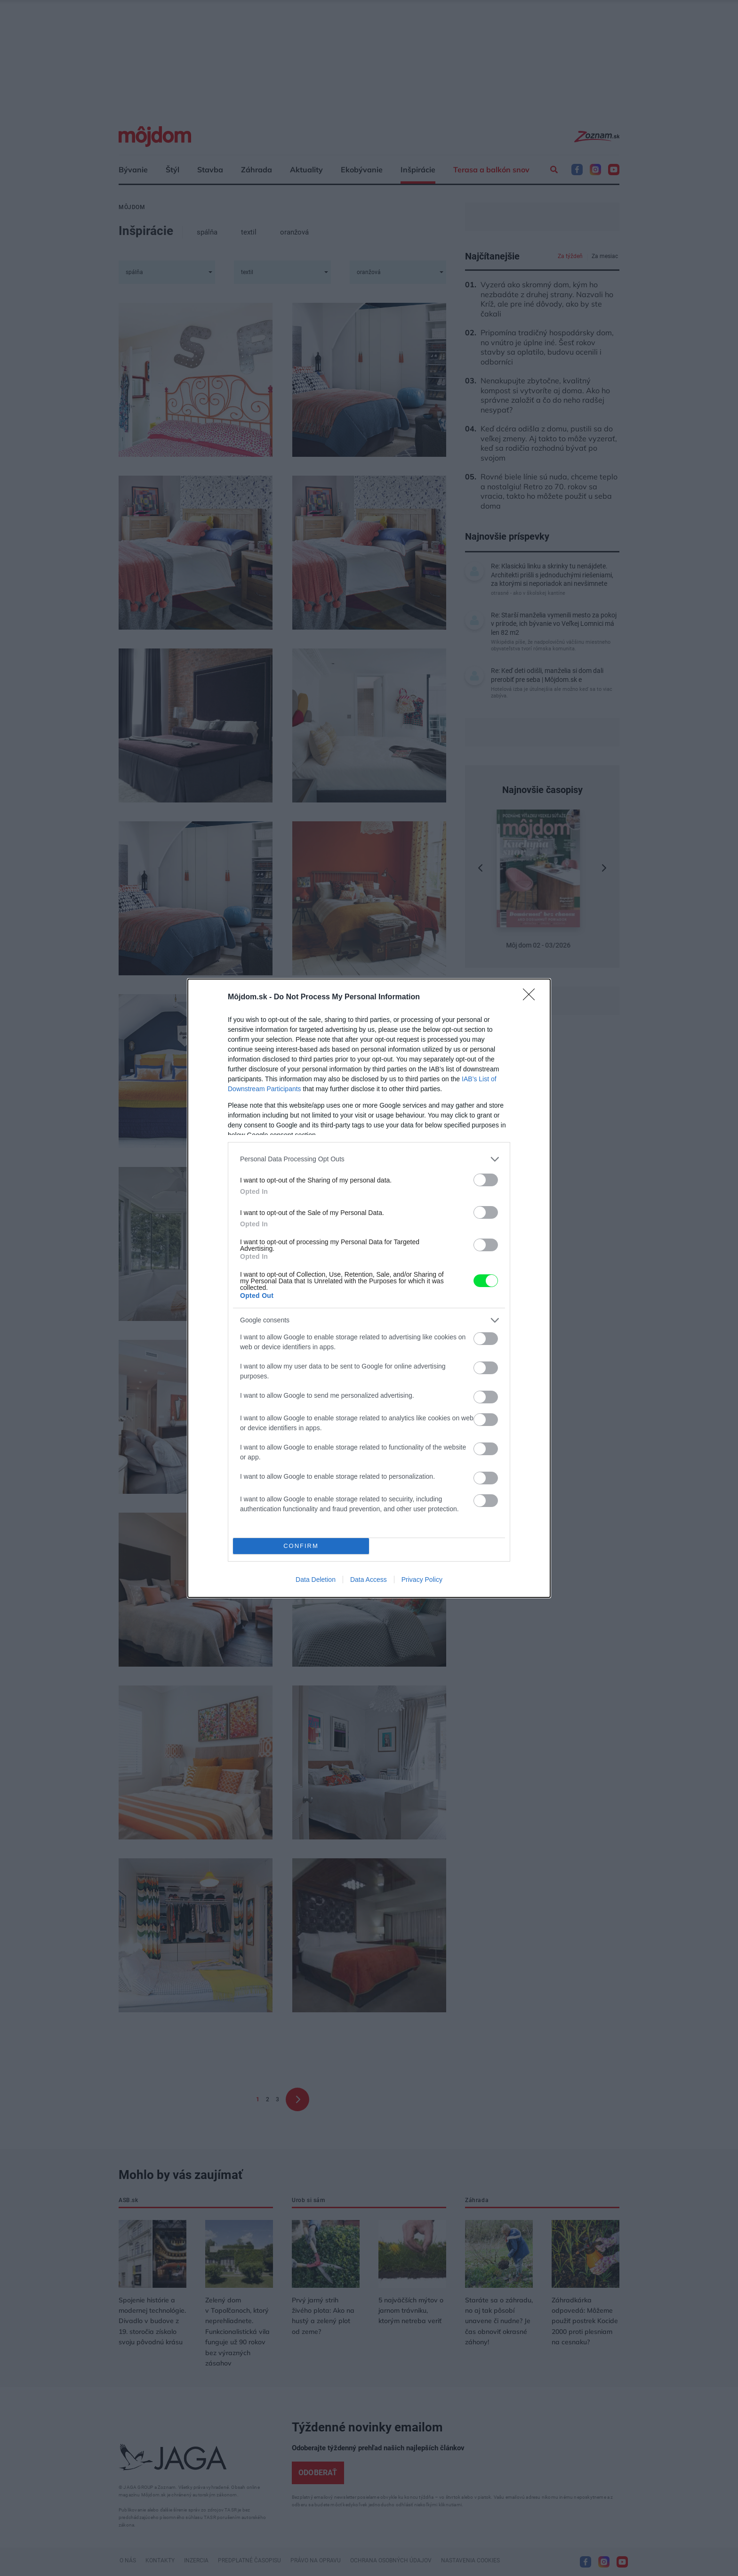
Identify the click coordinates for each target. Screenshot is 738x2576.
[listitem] (369, 1159)
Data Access (368, 1579)
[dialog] (369, 1288)
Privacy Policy (421, 1579)
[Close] (532, 997)
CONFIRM (301, 1545)
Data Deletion (316, 1579)
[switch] (485, 1180)
